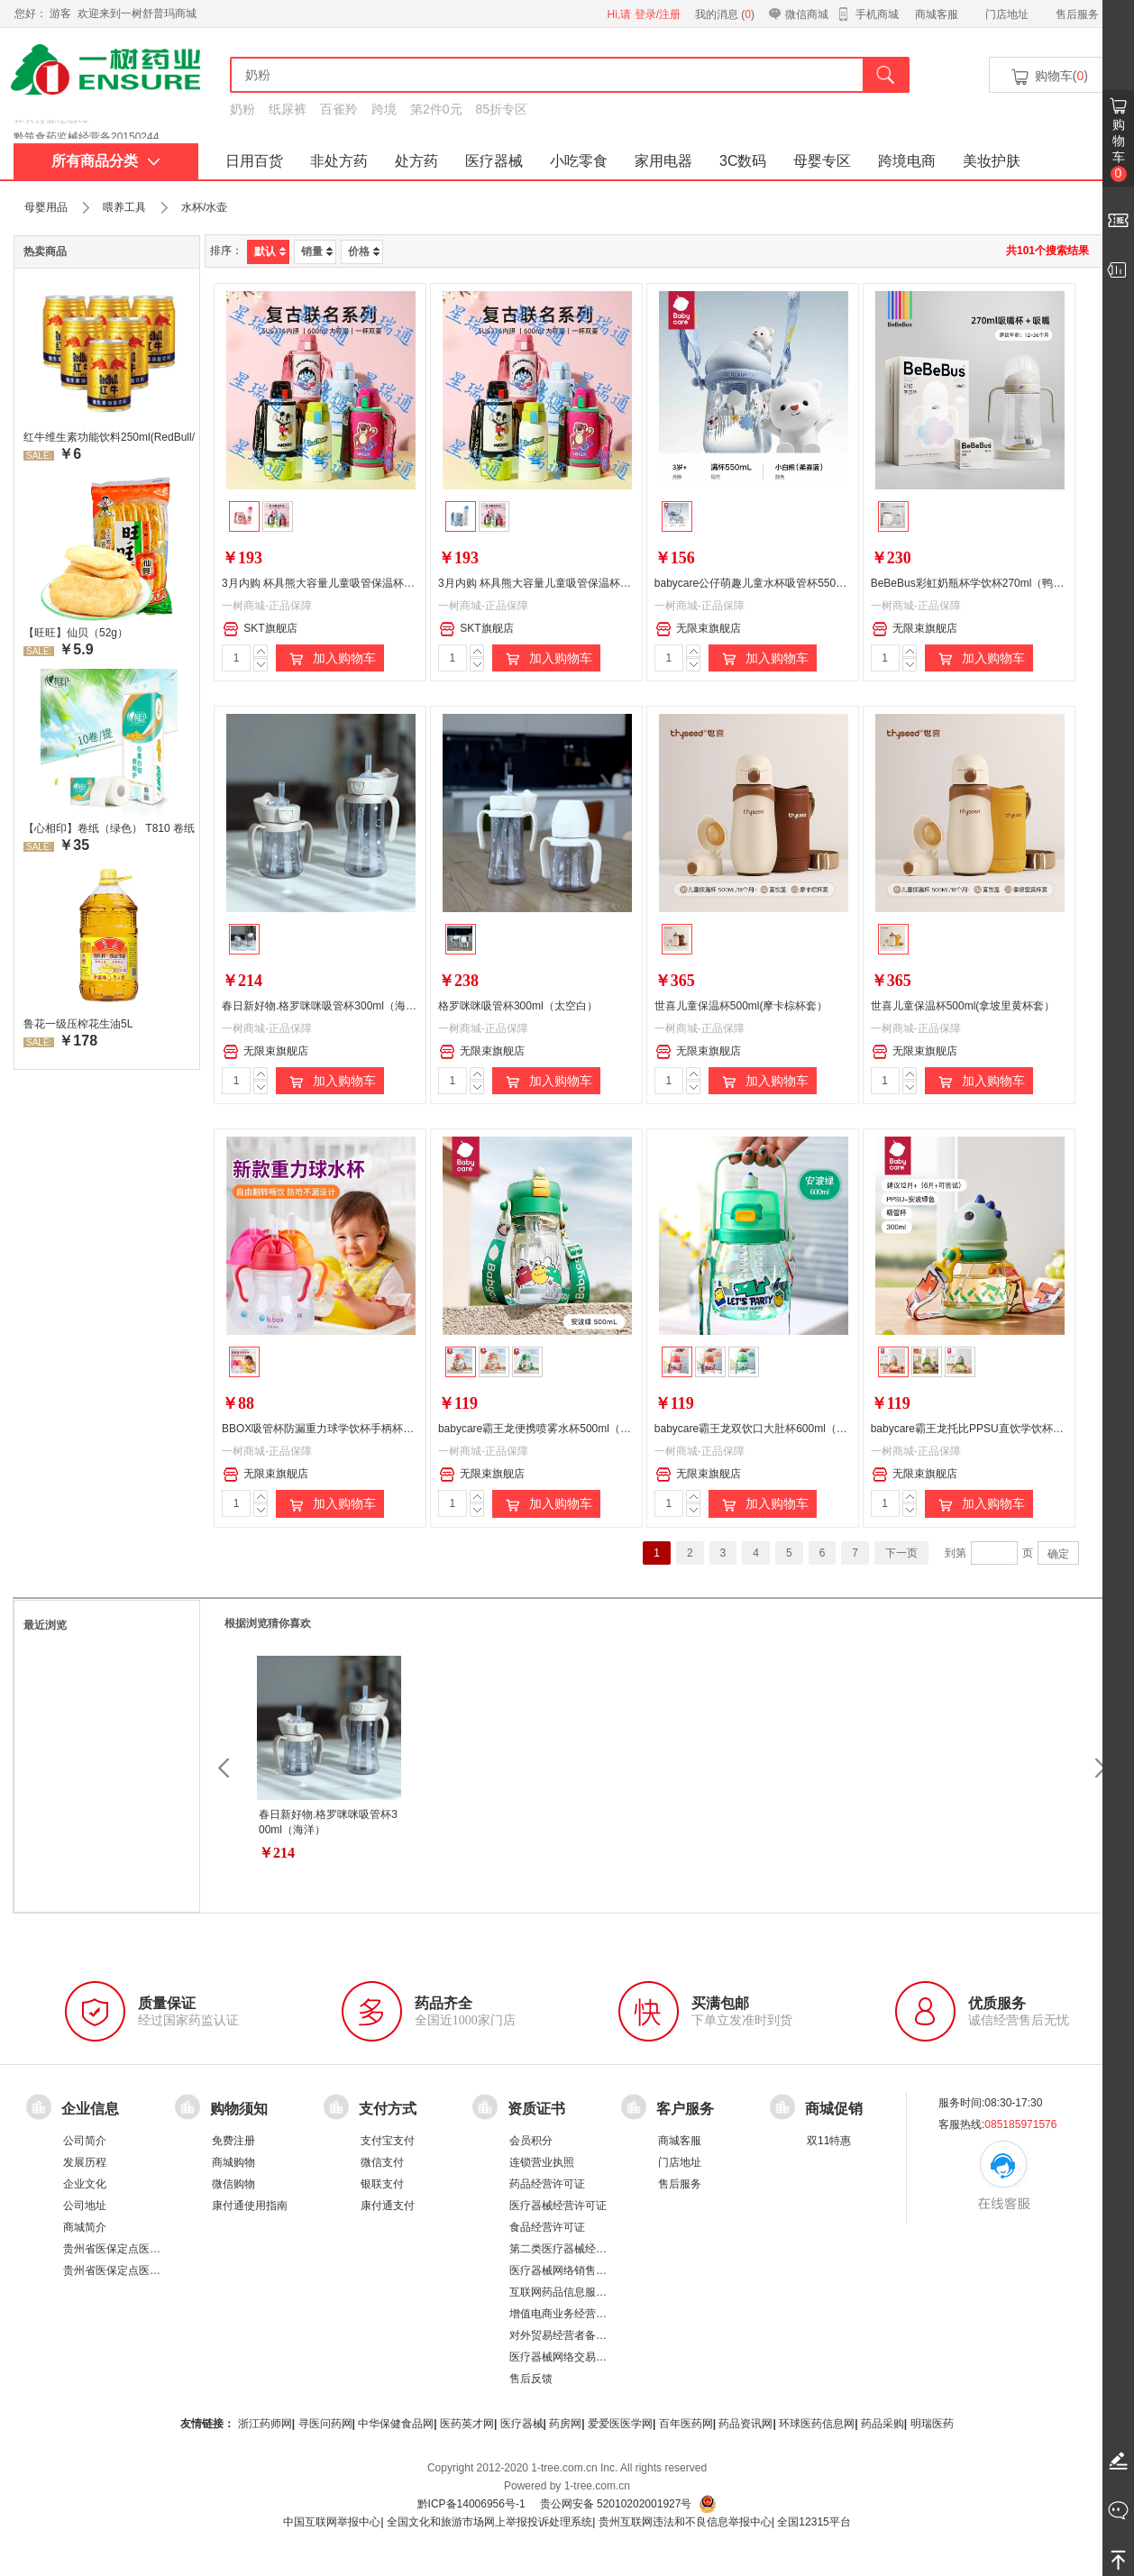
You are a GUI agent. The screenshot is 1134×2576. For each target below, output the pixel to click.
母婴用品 (46, 207)
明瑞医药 (932, 2423)
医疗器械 (494, 161)
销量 (317, 251)
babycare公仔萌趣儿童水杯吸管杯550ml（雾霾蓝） (777, 583)
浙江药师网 (265, 2423)
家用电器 (663, 161)
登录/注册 (658, 14)
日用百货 (254, 161)
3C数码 (742, 161)
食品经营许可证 (547, 2227)
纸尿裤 (287, 109)
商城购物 (233, 2162)
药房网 (565, 2423)
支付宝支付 (388, 2140)
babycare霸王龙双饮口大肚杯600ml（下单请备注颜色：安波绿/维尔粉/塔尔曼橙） (851, 1428)
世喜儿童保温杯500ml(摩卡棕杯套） (741, 1006)
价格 (364, 251)
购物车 (1119, 149)
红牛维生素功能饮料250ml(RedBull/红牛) (109, 437)
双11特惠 (829, 2140)
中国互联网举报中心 (331, 2522)
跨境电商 (907, 161)
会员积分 (531, 2140)
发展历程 (84, 2162)
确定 (1058, 1554)
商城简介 (84, 2227)
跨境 (384, 109)
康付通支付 (388, 2205)
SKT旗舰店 (260, 629)
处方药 (416, 161)
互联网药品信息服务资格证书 (579, 2292)
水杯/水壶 (204, 207)
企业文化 (84, 2184)
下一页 (901, 1553)
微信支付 (382, 2162)
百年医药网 (686, 2423)
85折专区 (502, 109)
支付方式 (387, 2107)
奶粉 (242, 109)
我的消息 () (724, 14)
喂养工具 (124, 207)
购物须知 (239, 2107)
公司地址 (84, 2205)
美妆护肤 (991, 161)
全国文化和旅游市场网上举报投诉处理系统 (489, 2522)
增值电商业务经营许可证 (568, 2313)
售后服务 (1077, 14)
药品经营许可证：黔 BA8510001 (92, 125)
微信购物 (233, 2184)
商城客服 (936, 14)
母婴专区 (822, 161)
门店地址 (1007, 14)
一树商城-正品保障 (267, 605)
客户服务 (685, 2107)
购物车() (1048, 77)
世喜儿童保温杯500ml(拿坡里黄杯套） (963, 1006)
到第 (955, 1553)
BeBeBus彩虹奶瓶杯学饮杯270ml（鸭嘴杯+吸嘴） (992, 583)
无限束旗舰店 (698, 629)
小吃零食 (579, 161)
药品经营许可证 (547, 2184)
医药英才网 (467, 2423)
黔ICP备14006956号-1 (471, 2504)
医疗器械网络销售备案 (563, 2270)
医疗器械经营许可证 (558, 2205)
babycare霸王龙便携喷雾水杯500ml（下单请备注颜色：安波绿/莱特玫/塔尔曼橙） (635, 1428)
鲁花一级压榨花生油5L (78, 1024)
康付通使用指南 (250, 2205)
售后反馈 (531, 2378)
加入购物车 (330, 658)
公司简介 (84, 2140)
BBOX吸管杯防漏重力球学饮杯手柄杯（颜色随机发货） (355, 1428)
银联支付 (382, 2184)
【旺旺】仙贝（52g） (75, 632)
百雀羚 (339, 109)
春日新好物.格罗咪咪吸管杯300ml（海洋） (324, 1006)
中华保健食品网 (396, 2423)
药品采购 (882, 2423)
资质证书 (536, 2107)
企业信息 (90, 2107)
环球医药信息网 (817, 2423)
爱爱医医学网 (620, 2423)
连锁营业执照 (541, 2162)
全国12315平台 (813, 2522)
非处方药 (339, 161)
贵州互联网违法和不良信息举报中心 (685, 2522)
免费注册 (233, 2140)
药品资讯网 (745, 2423)
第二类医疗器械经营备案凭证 (579, 2249)
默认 (270, 251)
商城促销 (834, 2107)
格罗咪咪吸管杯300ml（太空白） (518, 1006)
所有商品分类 (105, 161)
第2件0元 (436, 109)
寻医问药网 (325, 2423)
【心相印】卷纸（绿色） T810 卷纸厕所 (109, 828)
